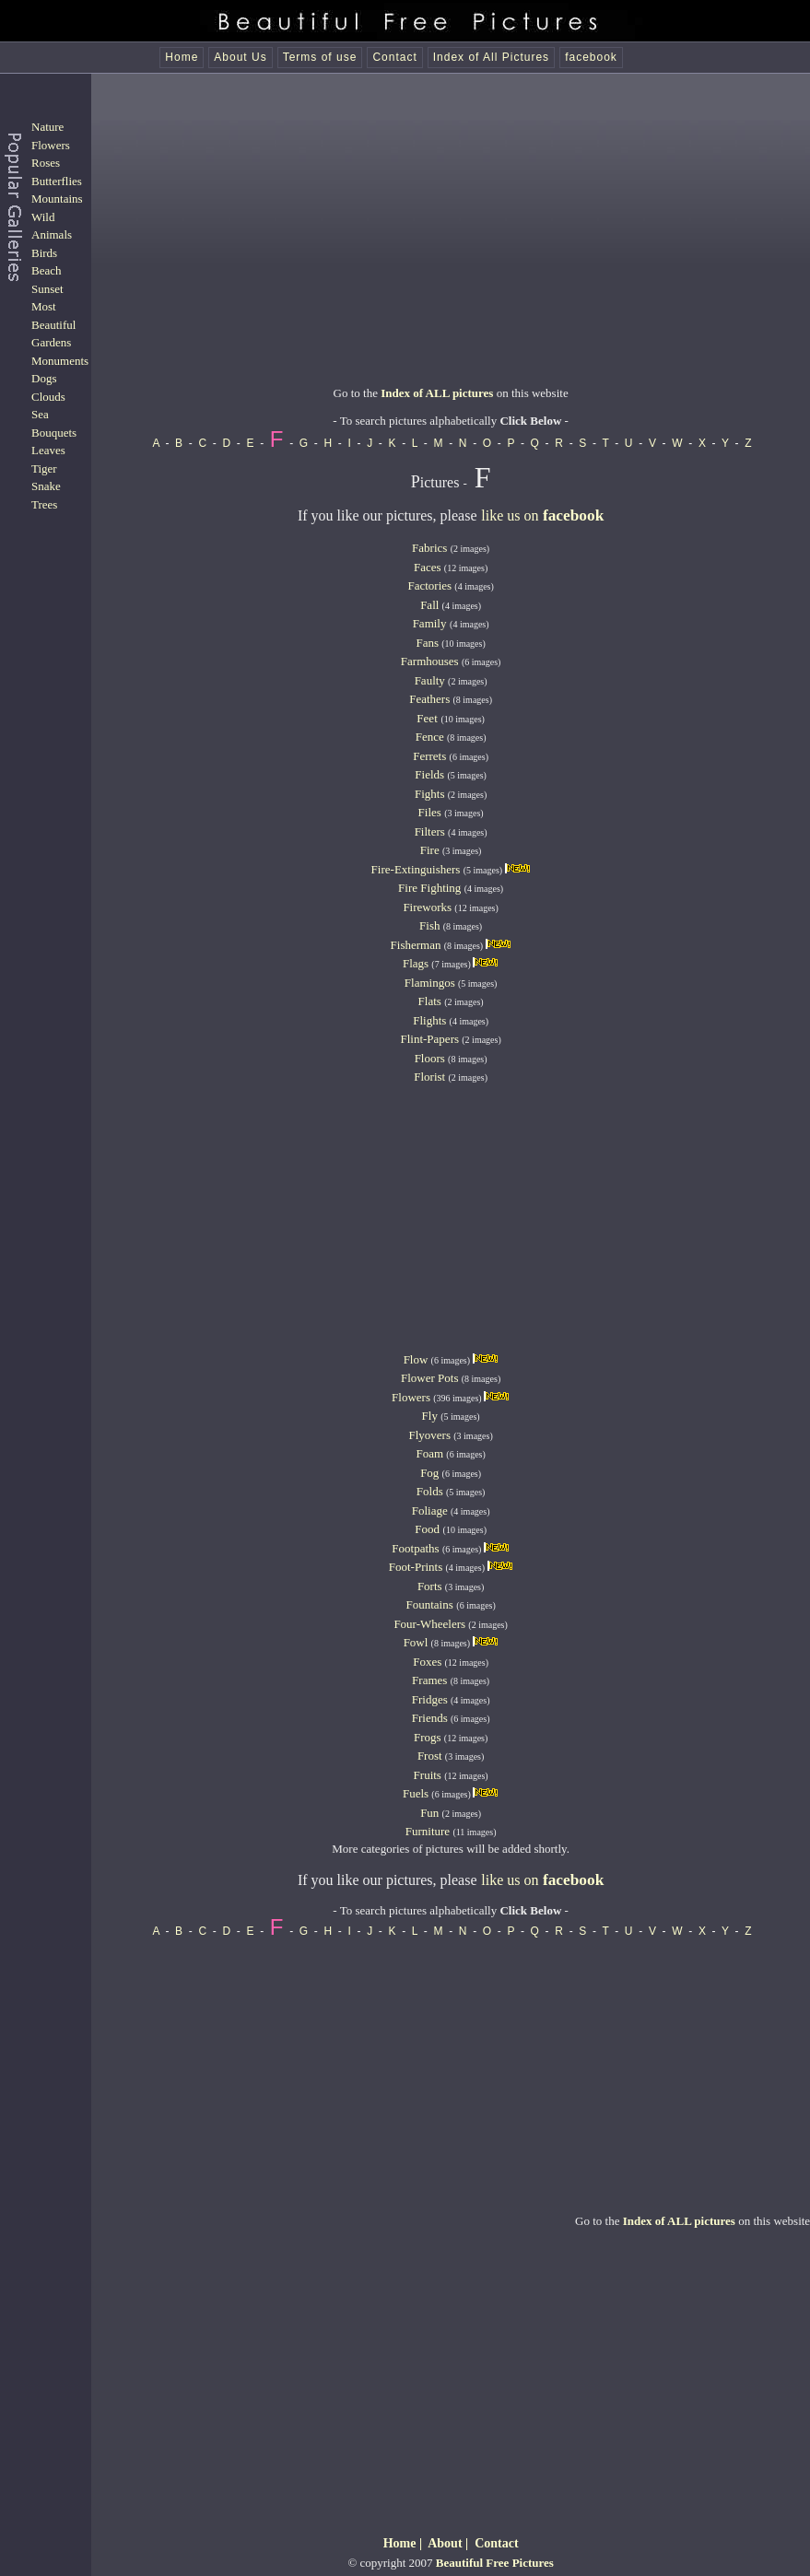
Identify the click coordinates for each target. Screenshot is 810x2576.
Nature (47, 127)
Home (181, 57)
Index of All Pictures (491, 57)
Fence (430, 737)
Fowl (416, 1642)
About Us (240, 57)
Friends (430, 1718)
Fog (429, 1473)
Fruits (427, 1775)
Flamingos (430, 982)
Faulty (430, 680)
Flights (429, 1020)
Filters (430, 831)
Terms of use (320, 57)
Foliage (430, 1510)
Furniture (427, 1831)
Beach (46, 270)
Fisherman (416, 945)
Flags (415, 963)
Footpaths (415, 1548)
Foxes (427, 1662)
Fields (429, 774)
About (445, 2543)
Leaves (48, 450)
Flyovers (430, 1435)
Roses (45, 163)
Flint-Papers (429, 1039)
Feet (427, 718)
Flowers (50, 145)
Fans (427, 643)
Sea (40, 414)
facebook (591, 57)
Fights (430, 794)
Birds (44, 253)
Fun (429, 1813)
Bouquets (53, 432)
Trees (44, 504)
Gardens (51, 342)
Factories (429, 585)
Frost (429, 1755)
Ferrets (429, 756)
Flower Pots (429, 1378)
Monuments (59, 361)
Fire (430, 850)
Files (429, 812)
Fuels (415, 1793)
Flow (416, 1359)
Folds (430, 1491)
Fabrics (429, 548)
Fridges (430, 1699)
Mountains (57, 198)
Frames (429, 1680)
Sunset (47, 289)
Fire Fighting (429, 888)
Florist (429, 1076)
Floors (430, 1058)
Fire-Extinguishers (416, 869)
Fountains (428, 1604)
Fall (429, 605)
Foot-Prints (416, 1567)
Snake (46, 486)
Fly (430, 1416)
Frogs (427, 1737)
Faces (427, 567)
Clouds (48, 397)
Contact (394, 57)
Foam (429, 1453)
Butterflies (56, 181)
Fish (429, 925)
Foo (424, 1529)
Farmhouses (430, 661)
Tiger (44, 468)
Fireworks (427, 907)
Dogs (43, 378)
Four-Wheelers (429, 1624)
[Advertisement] (450, 249)
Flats (429, 1001)
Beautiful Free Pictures (495, 2563)
